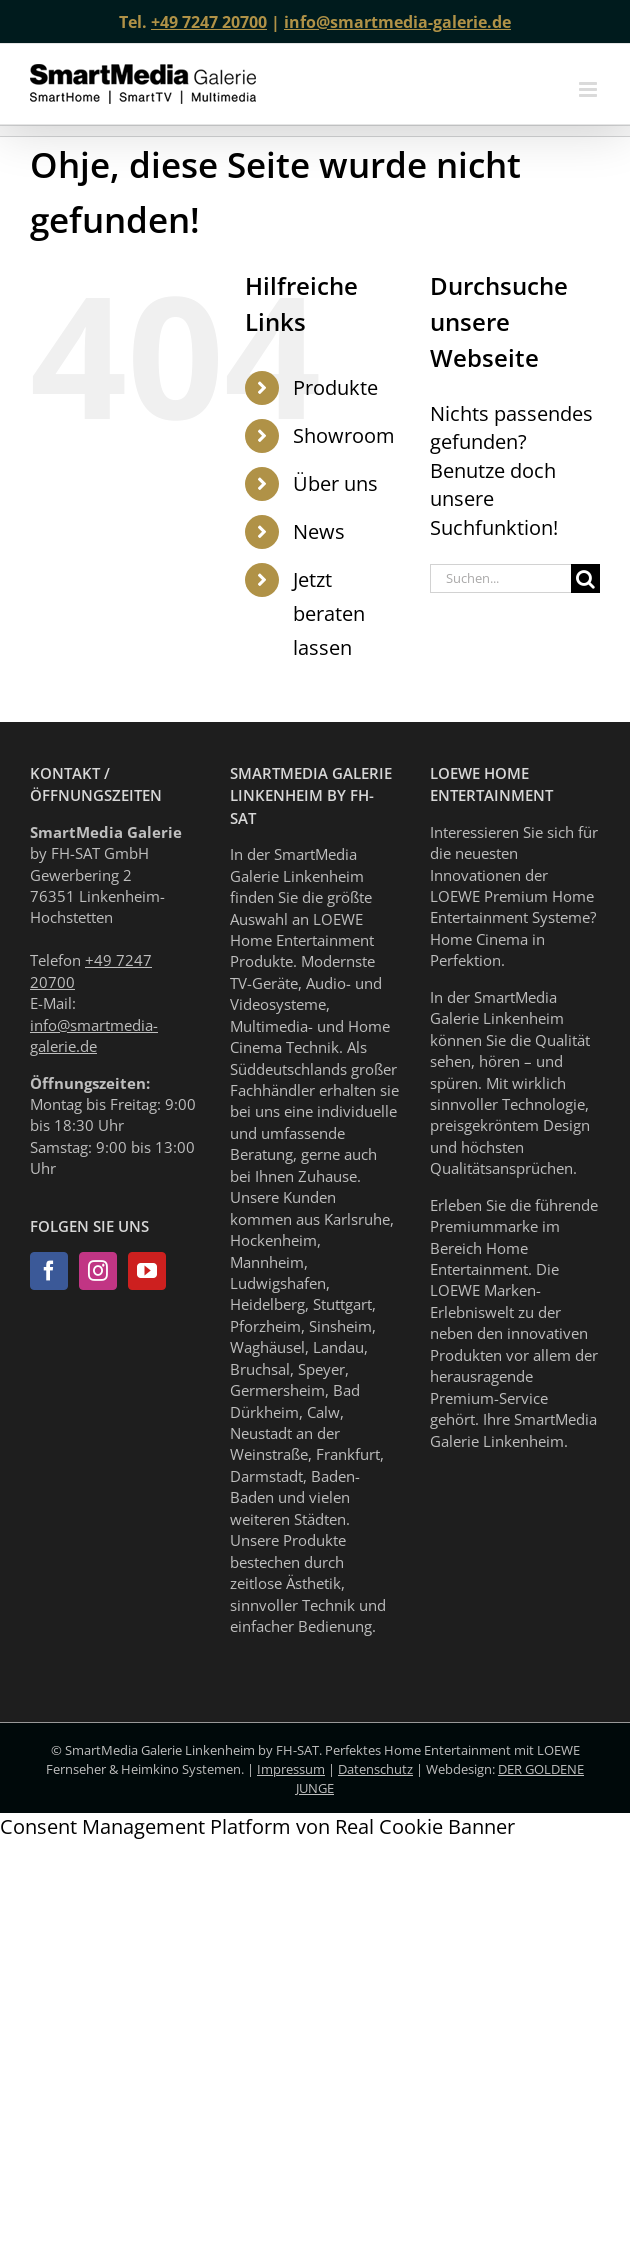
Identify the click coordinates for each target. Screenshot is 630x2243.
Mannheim (267, 1262)
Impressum (291, 1769)
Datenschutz (375, 1769)
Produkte (335, 387)
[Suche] (585, 578)
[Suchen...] (500, 578)
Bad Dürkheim (295, 1400)
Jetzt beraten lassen (329, 613)
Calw (323, 1412)
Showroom (344, 435)
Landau (338, 1347)
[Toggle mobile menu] (589, 89)
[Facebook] (49, 1271)
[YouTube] (147, 1271)
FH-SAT (297, 1750)
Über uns (335, 483)
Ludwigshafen (278, 1283)
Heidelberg (267, 1304)
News (319, 531)
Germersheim (277, 1390)
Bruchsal (260, 1369)
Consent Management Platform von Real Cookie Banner (257, 1826)
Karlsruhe (357, 1219)
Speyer (321, 1369)
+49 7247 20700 (209, 22)
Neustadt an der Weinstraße (285, 1443)
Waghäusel (267, 1347)
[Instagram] (98, 1271)
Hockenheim (273, 1240)
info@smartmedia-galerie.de (397, 22)
